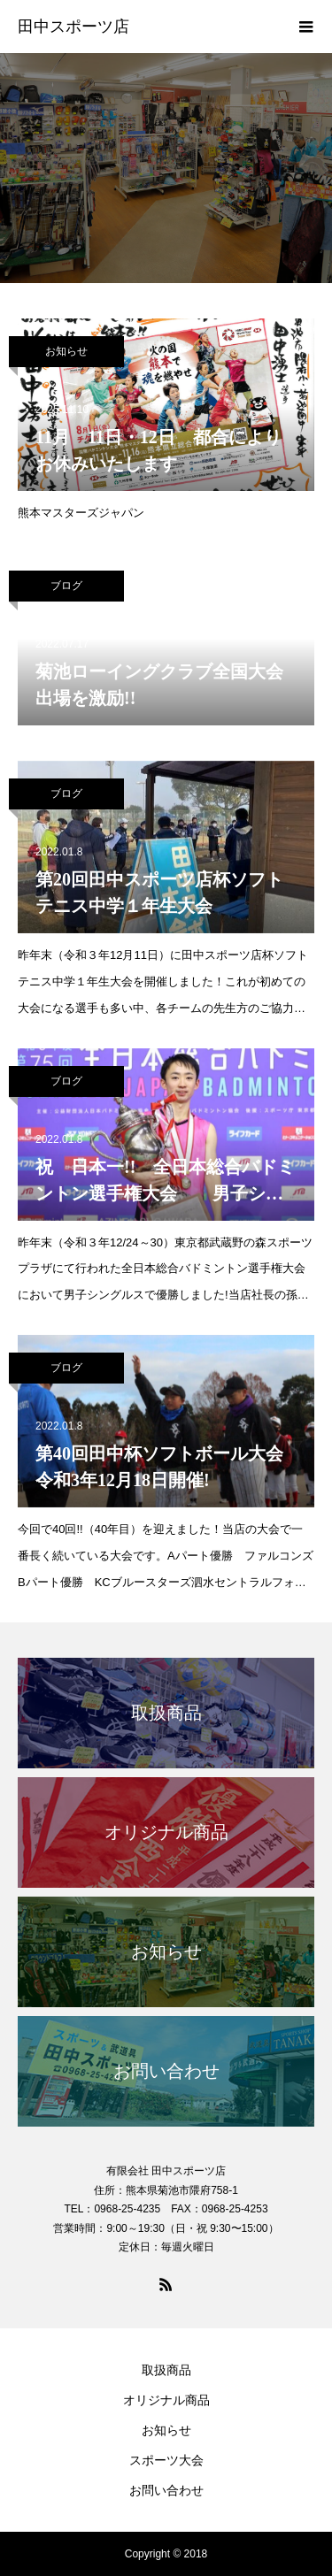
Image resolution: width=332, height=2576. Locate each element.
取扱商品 (166, 2370)
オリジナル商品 (166, 2400)
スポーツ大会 (166, 2460)
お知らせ (66, 351)
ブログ (66, 585)
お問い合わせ (166, 2490)
